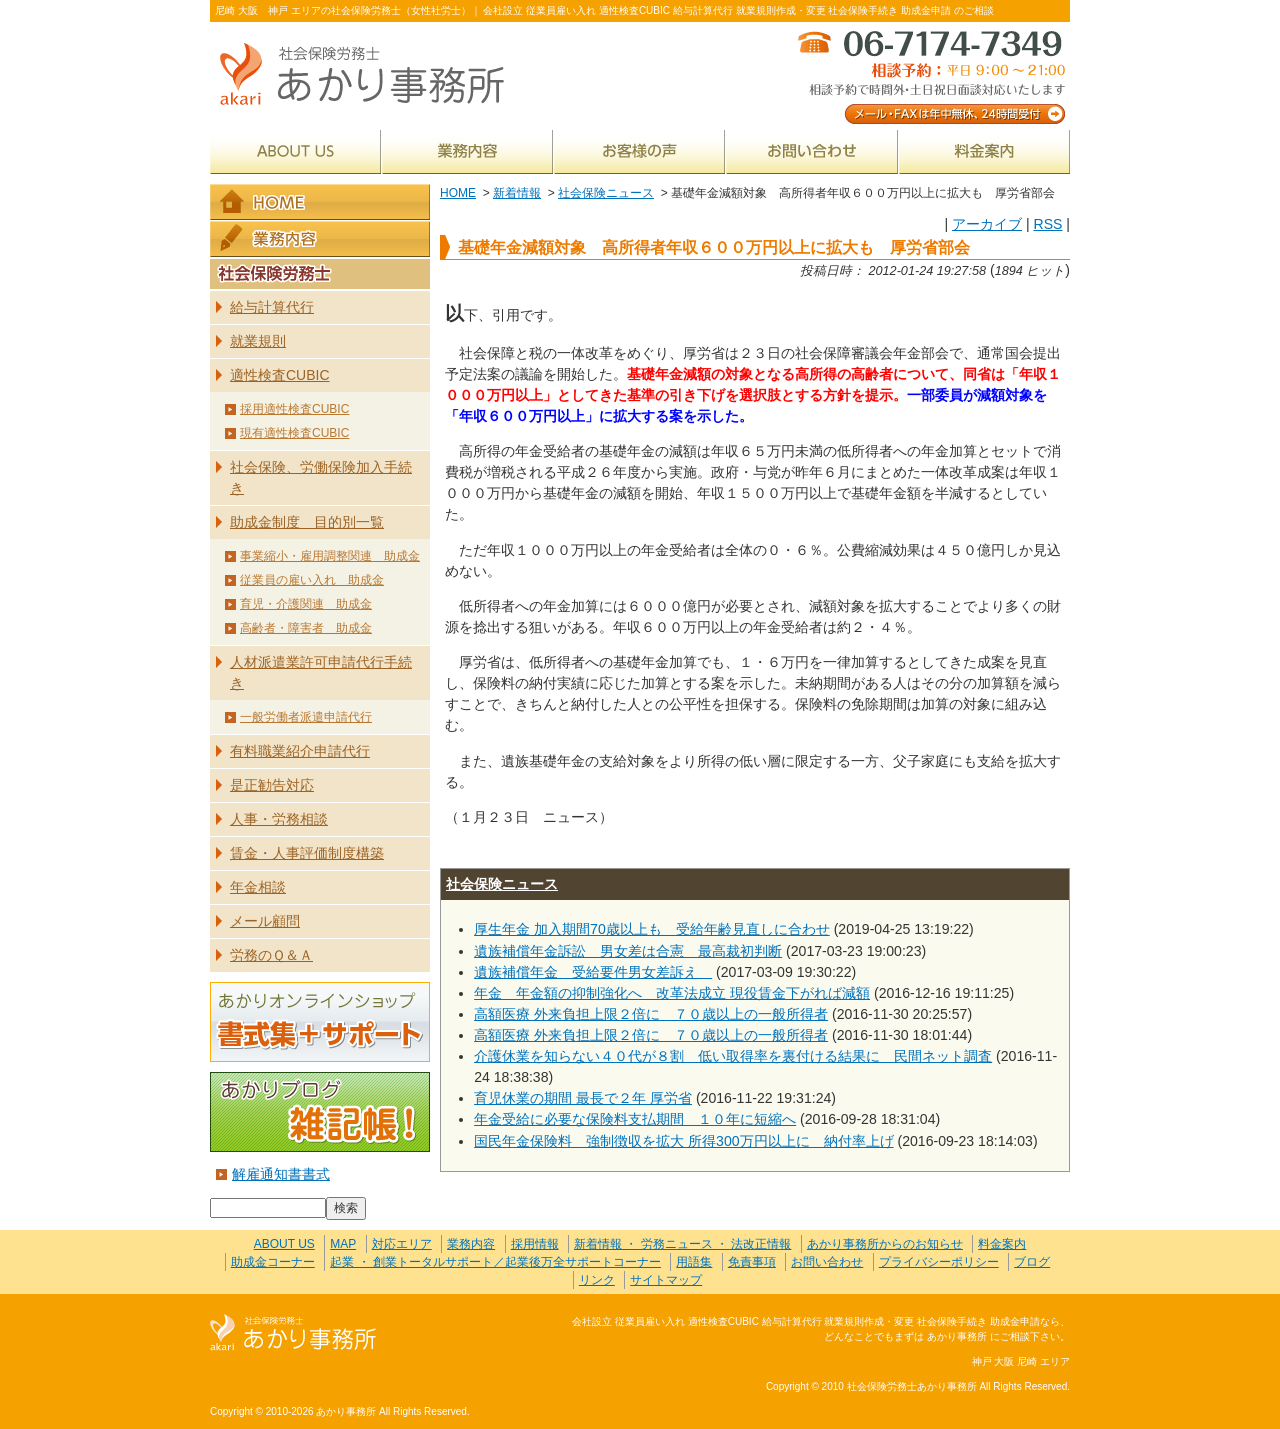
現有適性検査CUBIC (294, 433)
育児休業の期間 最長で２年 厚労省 (583, 1098)
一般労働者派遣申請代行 (306, 717)
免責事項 (752, 1262)
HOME (458, 193)
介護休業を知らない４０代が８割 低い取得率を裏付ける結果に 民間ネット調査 (733, 1056)
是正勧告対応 (272, 785)
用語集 (694, 1262)
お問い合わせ (812, 151)
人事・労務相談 (279, 819)
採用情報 (535, 1244)
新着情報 (517, 193)
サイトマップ (666, 1280)
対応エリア (402, 1244)
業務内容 (467, 151)
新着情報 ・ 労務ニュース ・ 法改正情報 (682, 1244)
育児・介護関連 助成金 (306, 604)
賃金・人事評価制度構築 (307, 853)
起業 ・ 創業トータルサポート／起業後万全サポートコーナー (495, 1262)
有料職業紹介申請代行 (300, 751)
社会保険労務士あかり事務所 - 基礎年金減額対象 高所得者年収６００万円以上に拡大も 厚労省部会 (370, 75)
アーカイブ (987, 224)
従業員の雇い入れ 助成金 (312, 580)
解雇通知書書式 (281, 1174)
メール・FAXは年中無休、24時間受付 (930, 75)
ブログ (1032, 1262)
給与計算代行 (272, 307)
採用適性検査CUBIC (294, 409)
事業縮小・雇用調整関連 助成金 (330, 556)
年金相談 (258, 887)
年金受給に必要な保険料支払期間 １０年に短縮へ (635, 1119)
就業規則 (258, 341)
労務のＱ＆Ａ (271, 955)
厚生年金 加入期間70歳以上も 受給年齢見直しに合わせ (652, 929)
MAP (343, 1244)
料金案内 (984, 151)
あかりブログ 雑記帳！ (320, 1112)
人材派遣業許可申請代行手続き (321, 672)
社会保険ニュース (606, 193)
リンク (597, 1280)
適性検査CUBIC (280, 375)
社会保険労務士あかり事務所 (293, 1333)
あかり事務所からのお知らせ (885, 1244)
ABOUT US (295, 151)
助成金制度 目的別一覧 (307, 522)
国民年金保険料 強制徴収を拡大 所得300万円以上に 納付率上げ (683, 1141)
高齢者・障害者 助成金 (306, 628)
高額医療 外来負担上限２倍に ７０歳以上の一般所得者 (651, 1014)
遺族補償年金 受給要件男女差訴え (593, 972)
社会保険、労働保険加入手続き (321, 477)
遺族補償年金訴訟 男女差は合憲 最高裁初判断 (628, 951)
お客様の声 (639, 151)
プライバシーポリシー (939, 1262)
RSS (1047, 224)
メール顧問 (265, 921)
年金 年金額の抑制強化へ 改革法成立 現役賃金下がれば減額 (672, 993)
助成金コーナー (273, 1262)
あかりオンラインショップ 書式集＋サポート (320, 1022)
